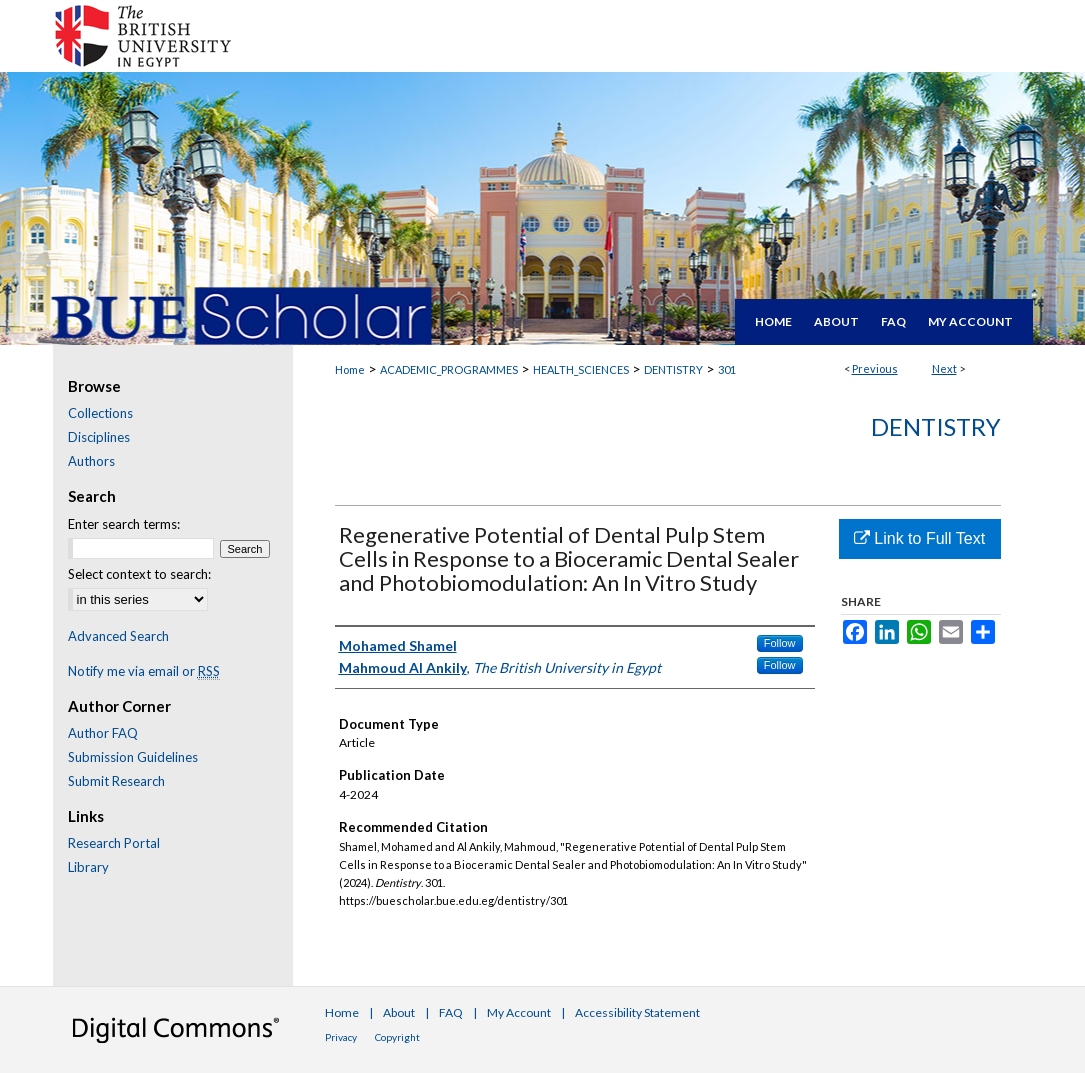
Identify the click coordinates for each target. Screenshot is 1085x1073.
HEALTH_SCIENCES (581, 369)
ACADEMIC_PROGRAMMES (449, 369)
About (399, 1012)
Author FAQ (103, 733)
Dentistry (936, 426)
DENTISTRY (673, 369)
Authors (91, 461)
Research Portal (114, 843)
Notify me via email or (144, 671)
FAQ (451, 1012)
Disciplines (99, 437)
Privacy (341, 1037)
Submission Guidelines (133, 757)
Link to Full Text (919, 538)
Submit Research (116, 781)
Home (350, 369)
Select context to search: (139, 574)
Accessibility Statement (637, 1012)
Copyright (397, 1037)
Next (944, 368)
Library (88, 867)
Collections (100, 413)
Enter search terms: (124, 524)
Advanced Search (118, 636)
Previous (875, 368)
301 (727, 369)
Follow (780, 643)
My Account (519, 1012)
